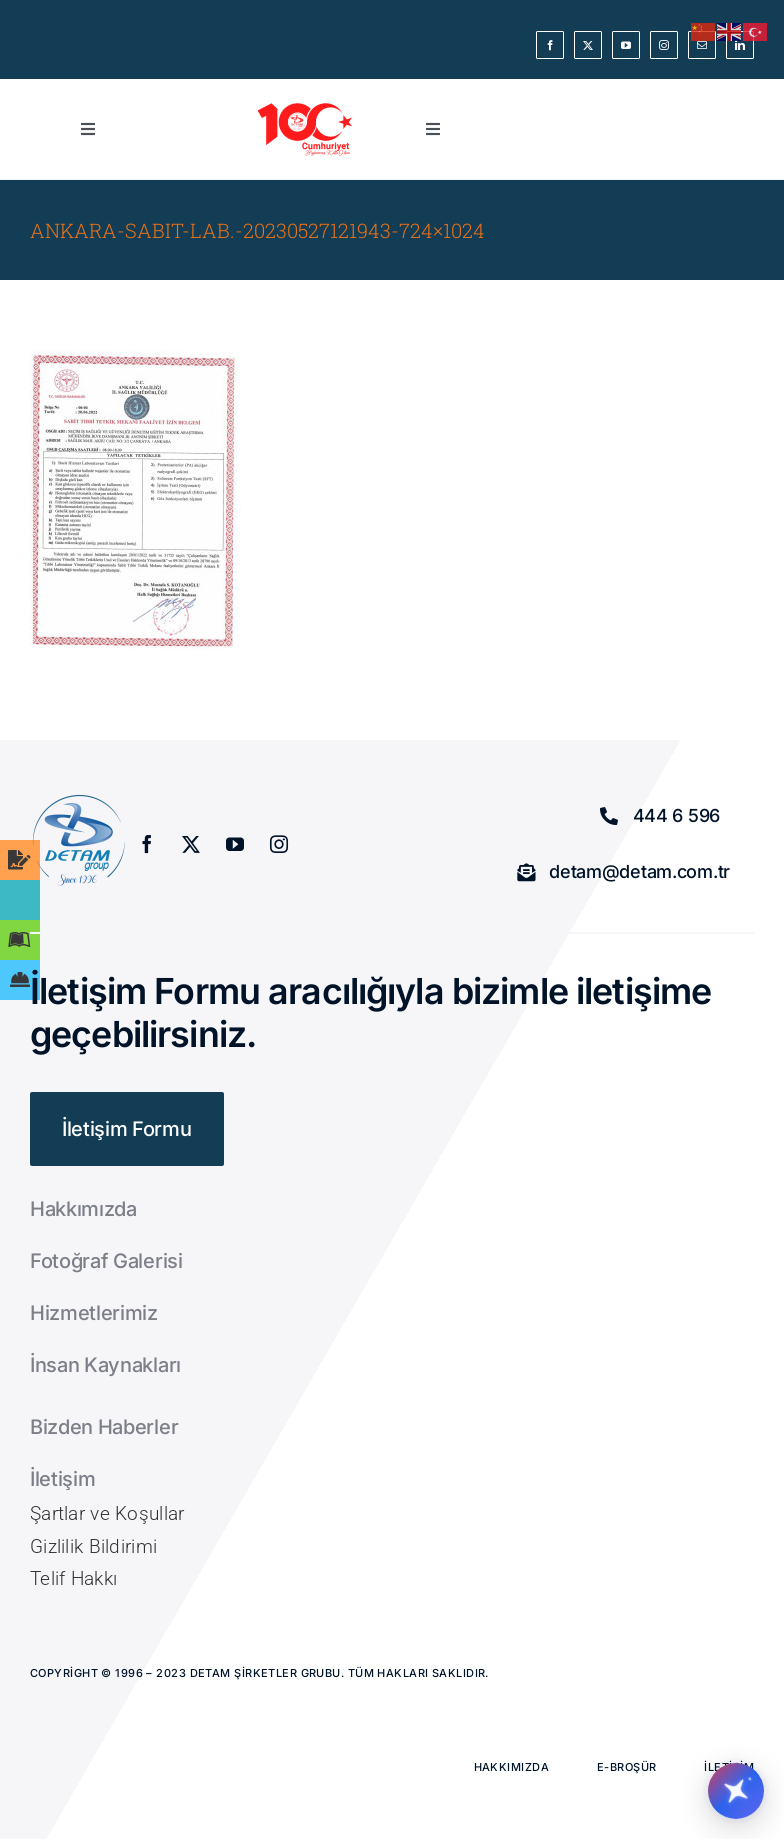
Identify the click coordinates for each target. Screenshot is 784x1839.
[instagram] (664, 45)
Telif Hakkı (73, 1578)
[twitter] (588, 45)
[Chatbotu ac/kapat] (736, 1791)
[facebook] (550, 45)
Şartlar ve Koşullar (107, 1513)
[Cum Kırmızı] (306, 108)
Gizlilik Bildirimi (93, 1546)
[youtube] (626, 45)
